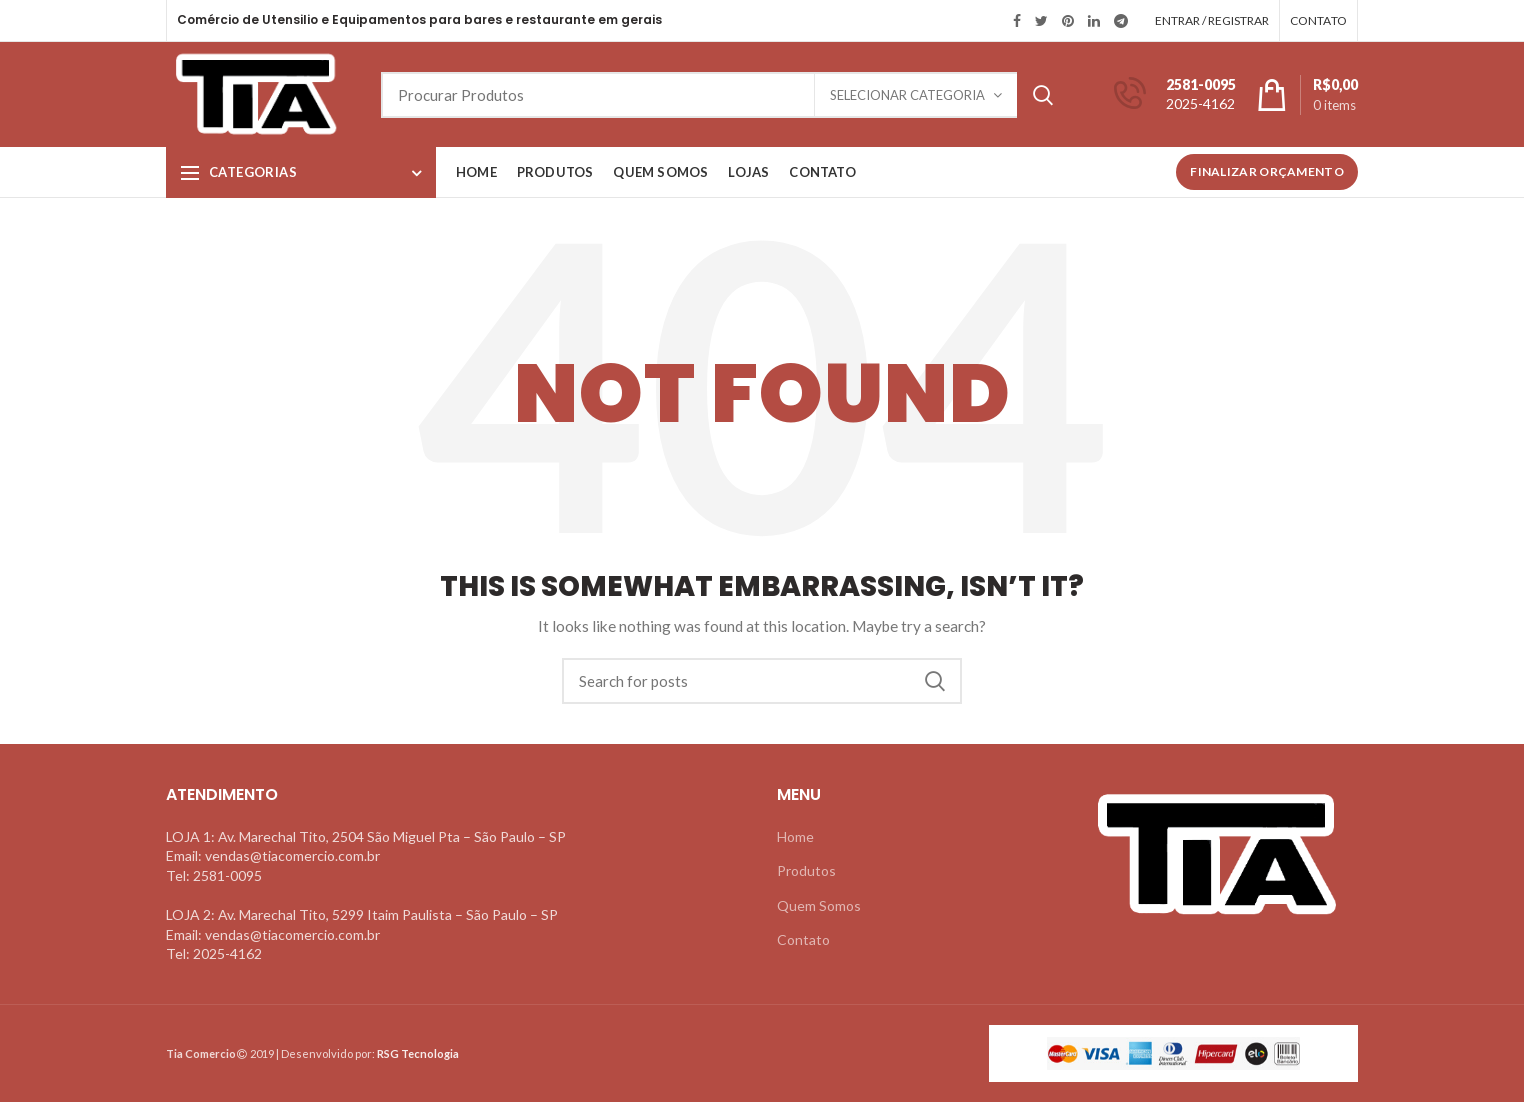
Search (1043, 95)
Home (795, 836)
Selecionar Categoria (907, 95)
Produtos (806, 870)
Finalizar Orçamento (1267, 171)
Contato (803, 939)
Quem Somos (819, 905)
